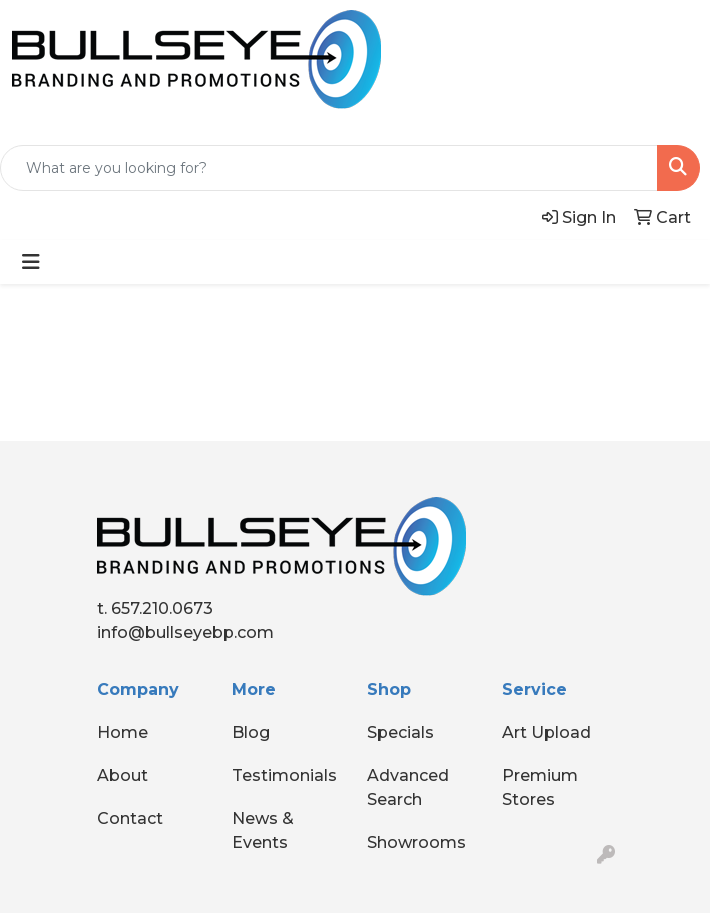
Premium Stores (540, 787)
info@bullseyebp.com (185, 632)
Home (122, 732)
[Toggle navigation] (31, 262)
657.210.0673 (162, 608)
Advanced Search (408, 787)
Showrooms (416, 842)
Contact (130, 818)
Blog (251, 732)
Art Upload (546, 732)
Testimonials (284, 775)
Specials (400, 732)
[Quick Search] (329, 168)
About (122, 775)
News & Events (263, 830)
